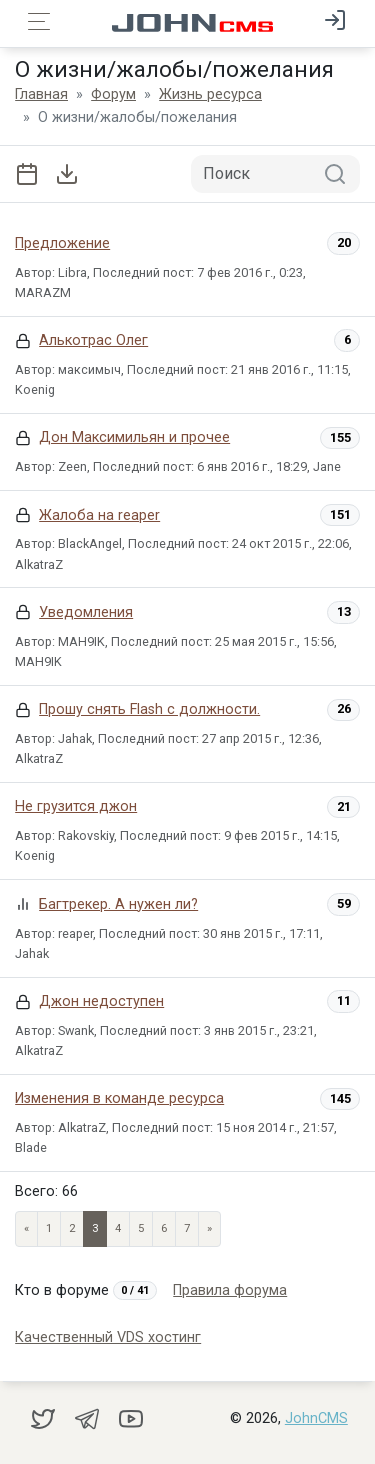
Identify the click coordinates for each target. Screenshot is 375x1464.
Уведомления (86, 612)
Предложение (62, 243)
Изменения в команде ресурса (119, 1098)
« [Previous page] (26, 1228)
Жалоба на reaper (99, 515)
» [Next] (209, 1228)
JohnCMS (316, 1418)
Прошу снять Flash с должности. (149, 709)
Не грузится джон (76, 806)
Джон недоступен (101, 1001)
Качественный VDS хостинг (108, 1337)
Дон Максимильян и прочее (134, 437)
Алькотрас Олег (93, 340)
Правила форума (230, 1290)
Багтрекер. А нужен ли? (118, 904)
